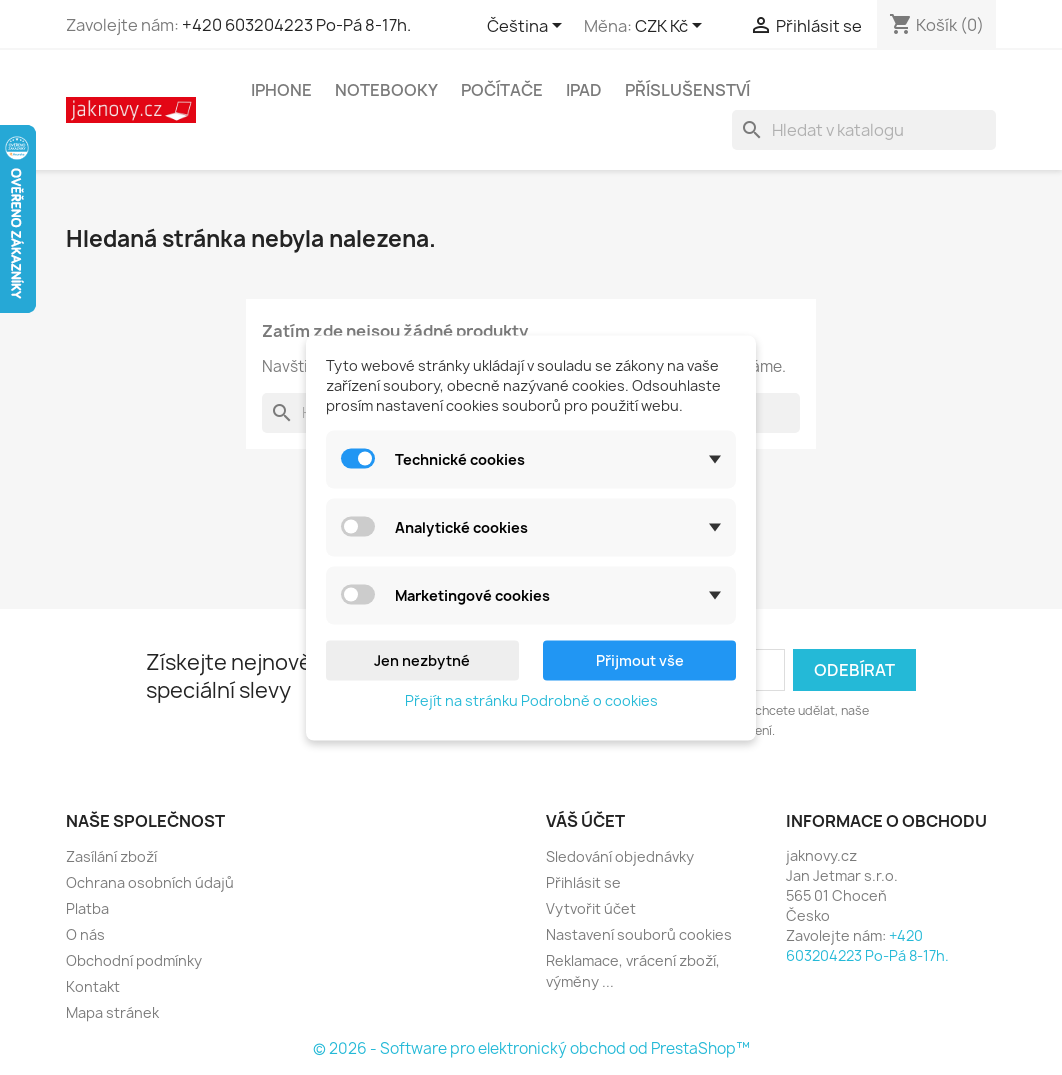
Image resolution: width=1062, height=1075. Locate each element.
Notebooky (386, 90)
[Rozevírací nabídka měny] (672, 27)
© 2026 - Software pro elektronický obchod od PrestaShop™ (531, 1048)
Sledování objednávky (620, 856)
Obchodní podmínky (134, 960)
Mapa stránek (112, 1012)
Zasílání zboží (111, 856)
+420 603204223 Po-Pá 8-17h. (296, 25)
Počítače (502, 90)
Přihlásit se (583, 882)
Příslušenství (687, 90)
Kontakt (93, 986)
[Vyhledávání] (864, 130)
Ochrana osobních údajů (150, 882)
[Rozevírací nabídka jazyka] (528, 27)
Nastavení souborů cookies (639, 934)
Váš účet (585, 821)
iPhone (281, 90)
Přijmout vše (640, 659)
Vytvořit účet (591, 908)
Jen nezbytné (422, 659)
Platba (87, 908)
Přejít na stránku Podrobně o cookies (531, 699)
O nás (85, 934)
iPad (584, 90)
